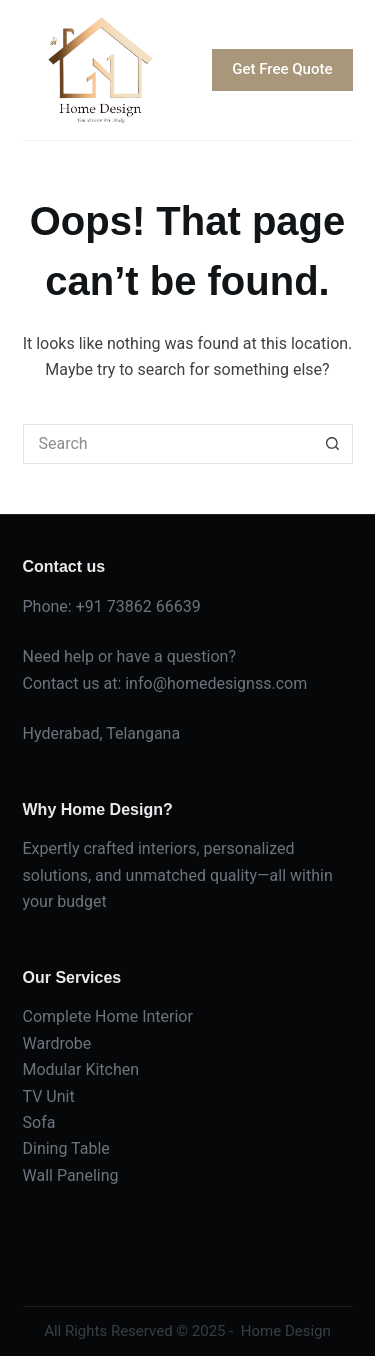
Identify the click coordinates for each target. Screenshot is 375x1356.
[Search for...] (168, 444)
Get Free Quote (282, 69)
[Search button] (333, 444)
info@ (146, 683)
